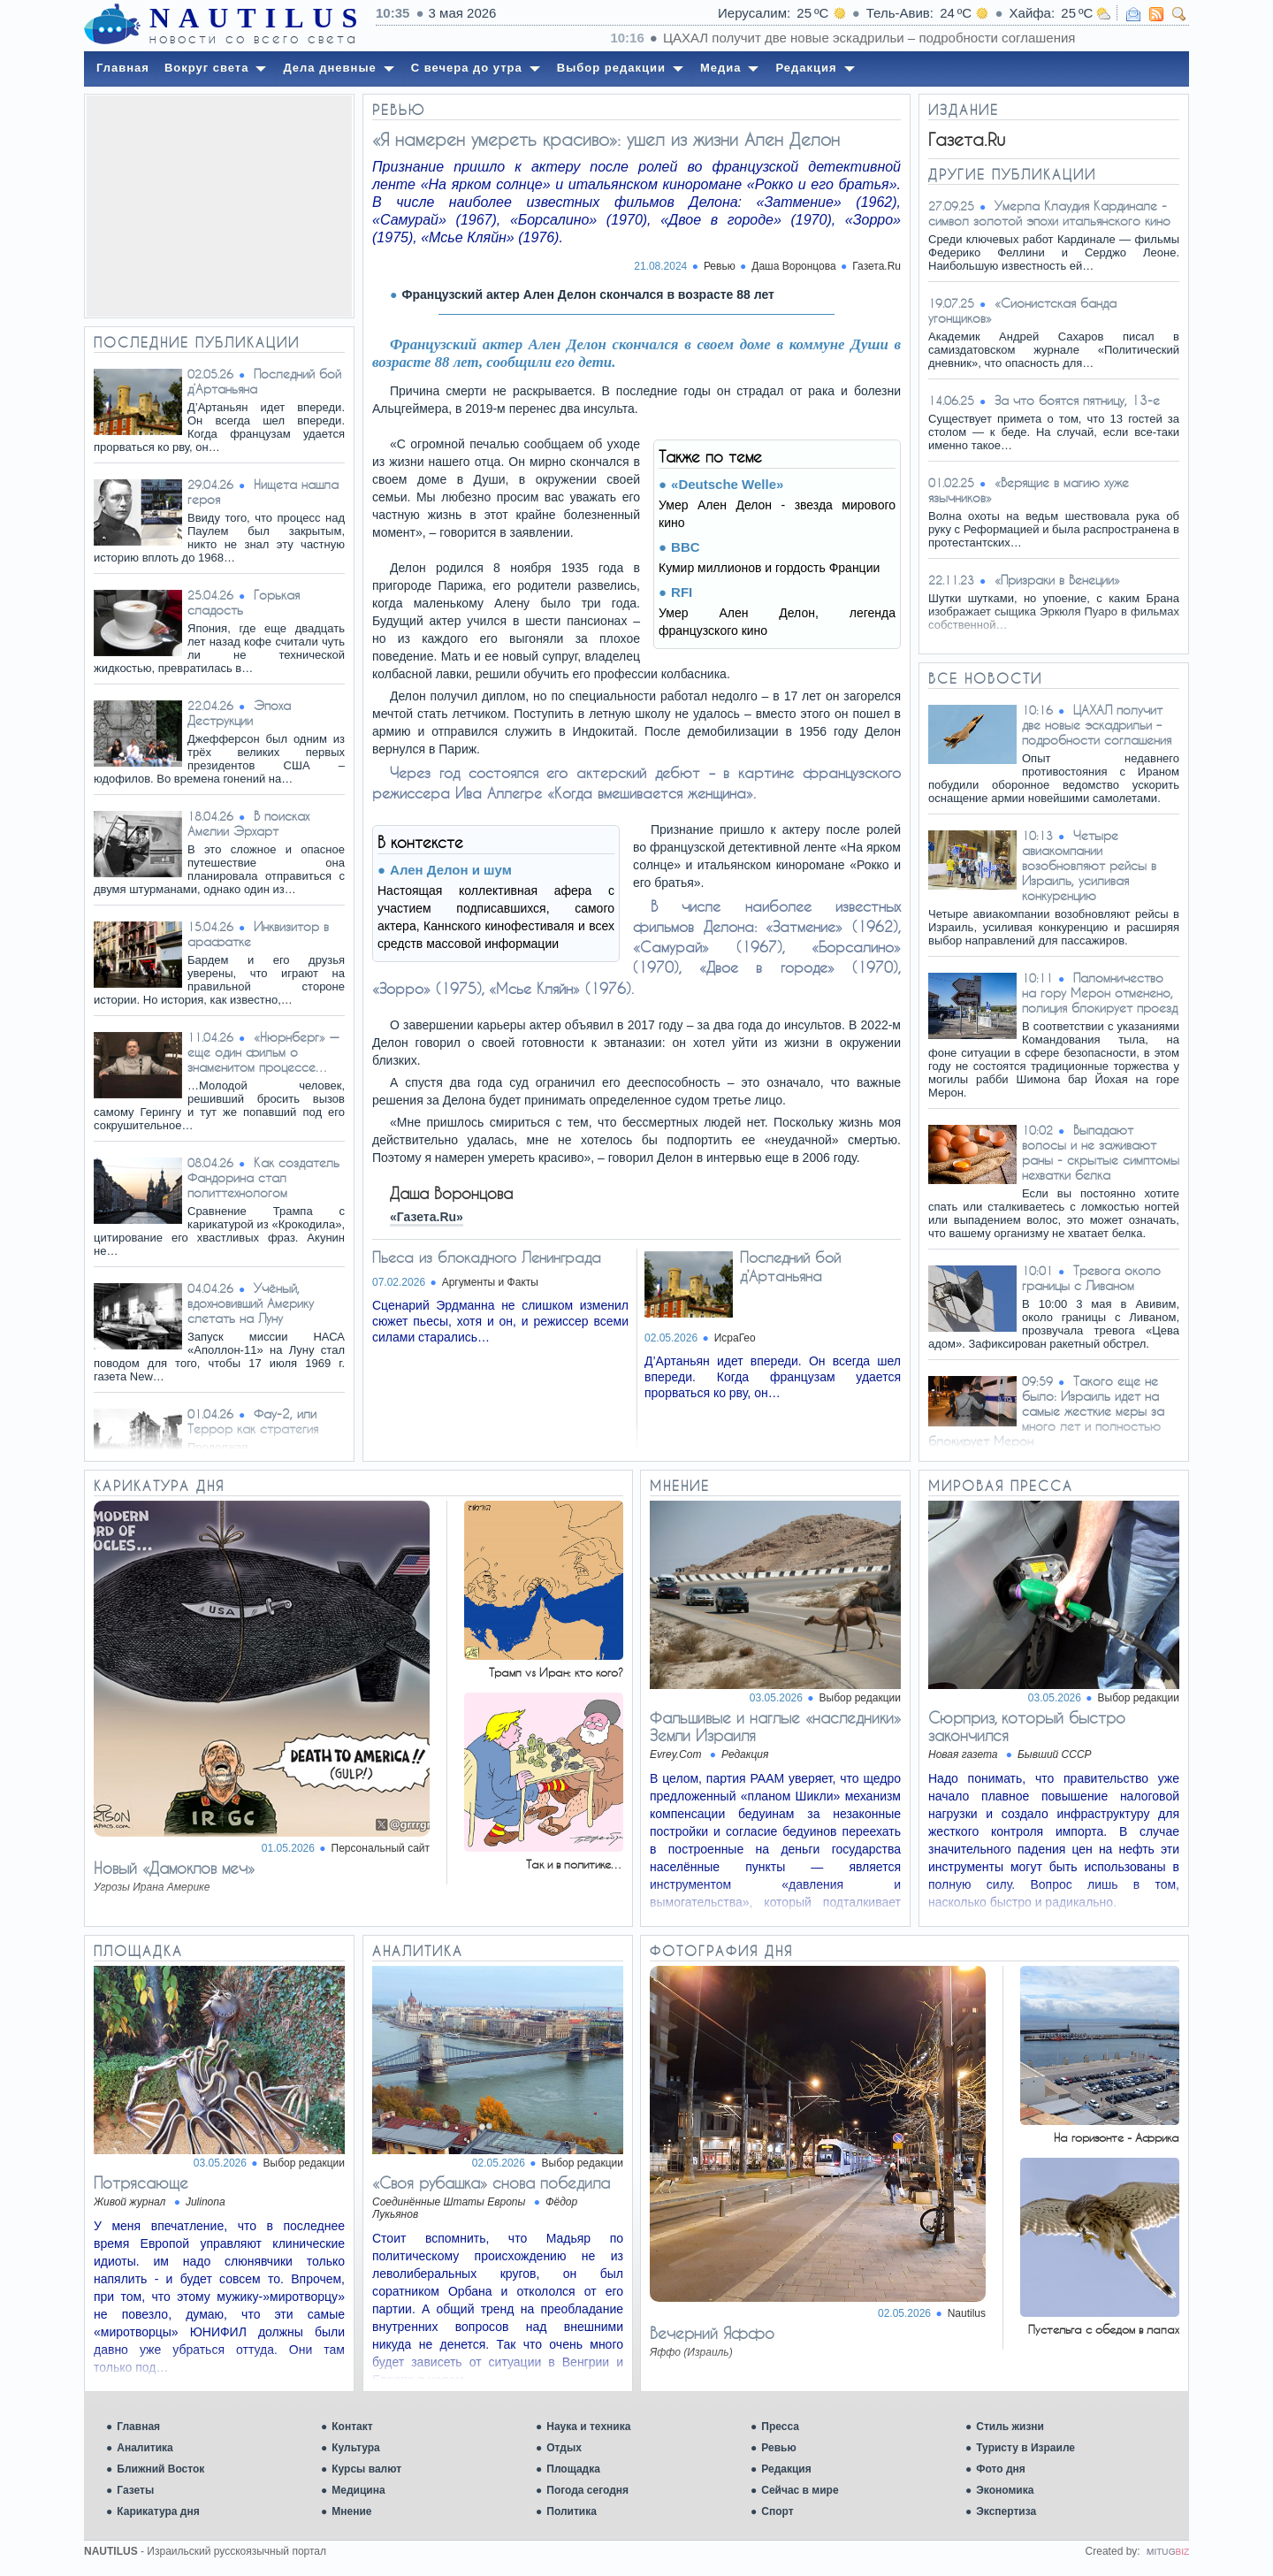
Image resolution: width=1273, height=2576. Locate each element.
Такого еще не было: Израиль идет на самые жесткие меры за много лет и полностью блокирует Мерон (1046, 1411)
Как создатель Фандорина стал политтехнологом (263, 1177)
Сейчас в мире (799, 2490)
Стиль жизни (1010, 2426)
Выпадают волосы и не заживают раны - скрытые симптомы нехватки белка (1100, 1152)
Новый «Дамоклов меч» (174, 1868)
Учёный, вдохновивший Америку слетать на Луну (250, 1303)
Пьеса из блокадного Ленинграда (486, 1257)
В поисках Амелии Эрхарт (248, 823)
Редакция (786, 2469)
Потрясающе (141, 2182)
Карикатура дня (158, 2511)
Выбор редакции (860, 1698)
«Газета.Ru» (426, 1217)
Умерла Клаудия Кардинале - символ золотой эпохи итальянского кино (1049, 213)
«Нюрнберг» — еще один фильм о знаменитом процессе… (263, 1051)
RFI (681, 592)
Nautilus (967, 2313)
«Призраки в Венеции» (1057, 579)
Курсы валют (366, 2469)
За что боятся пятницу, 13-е (1077, 400)
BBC (685, 546)
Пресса (780, 2426)
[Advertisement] (219, 206)
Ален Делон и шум (451, 869)
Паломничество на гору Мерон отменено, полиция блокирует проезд (1100, 992)
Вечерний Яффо (712, 2333)
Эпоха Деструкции (239, 713)
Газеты (135, 2490)
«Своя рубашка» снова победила (491, 2182)
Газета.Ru (876, 266)
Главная (138, 2426)
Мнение (351, 2511)
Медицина (358, 2490)
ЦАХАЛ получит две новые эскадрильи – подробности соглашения (1096, 724)
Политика (571, 2511)
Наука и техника (588, 2426)
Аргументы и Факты (490, 1282)
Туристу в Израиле (1025, 2448)
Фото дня (1000, 2469)
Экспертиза (1006, 2511)
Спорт (777, 2511)
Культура (355, 2448)
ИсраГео (735, 1338)
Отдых (564, 2448)
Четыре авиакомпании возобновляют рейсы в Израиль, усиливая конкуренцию (1089, 865)
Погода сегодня (587, 2490)
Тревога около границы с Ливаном (1091, 1278)
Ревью (778, 2448)
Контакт (352, 2426)
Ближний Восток (160, 2469)
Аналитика (145, 2448)
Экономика (1004, 2490)
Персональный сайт (381, 1848)
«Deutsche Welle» (727, 484)
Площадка (573, 2469)
